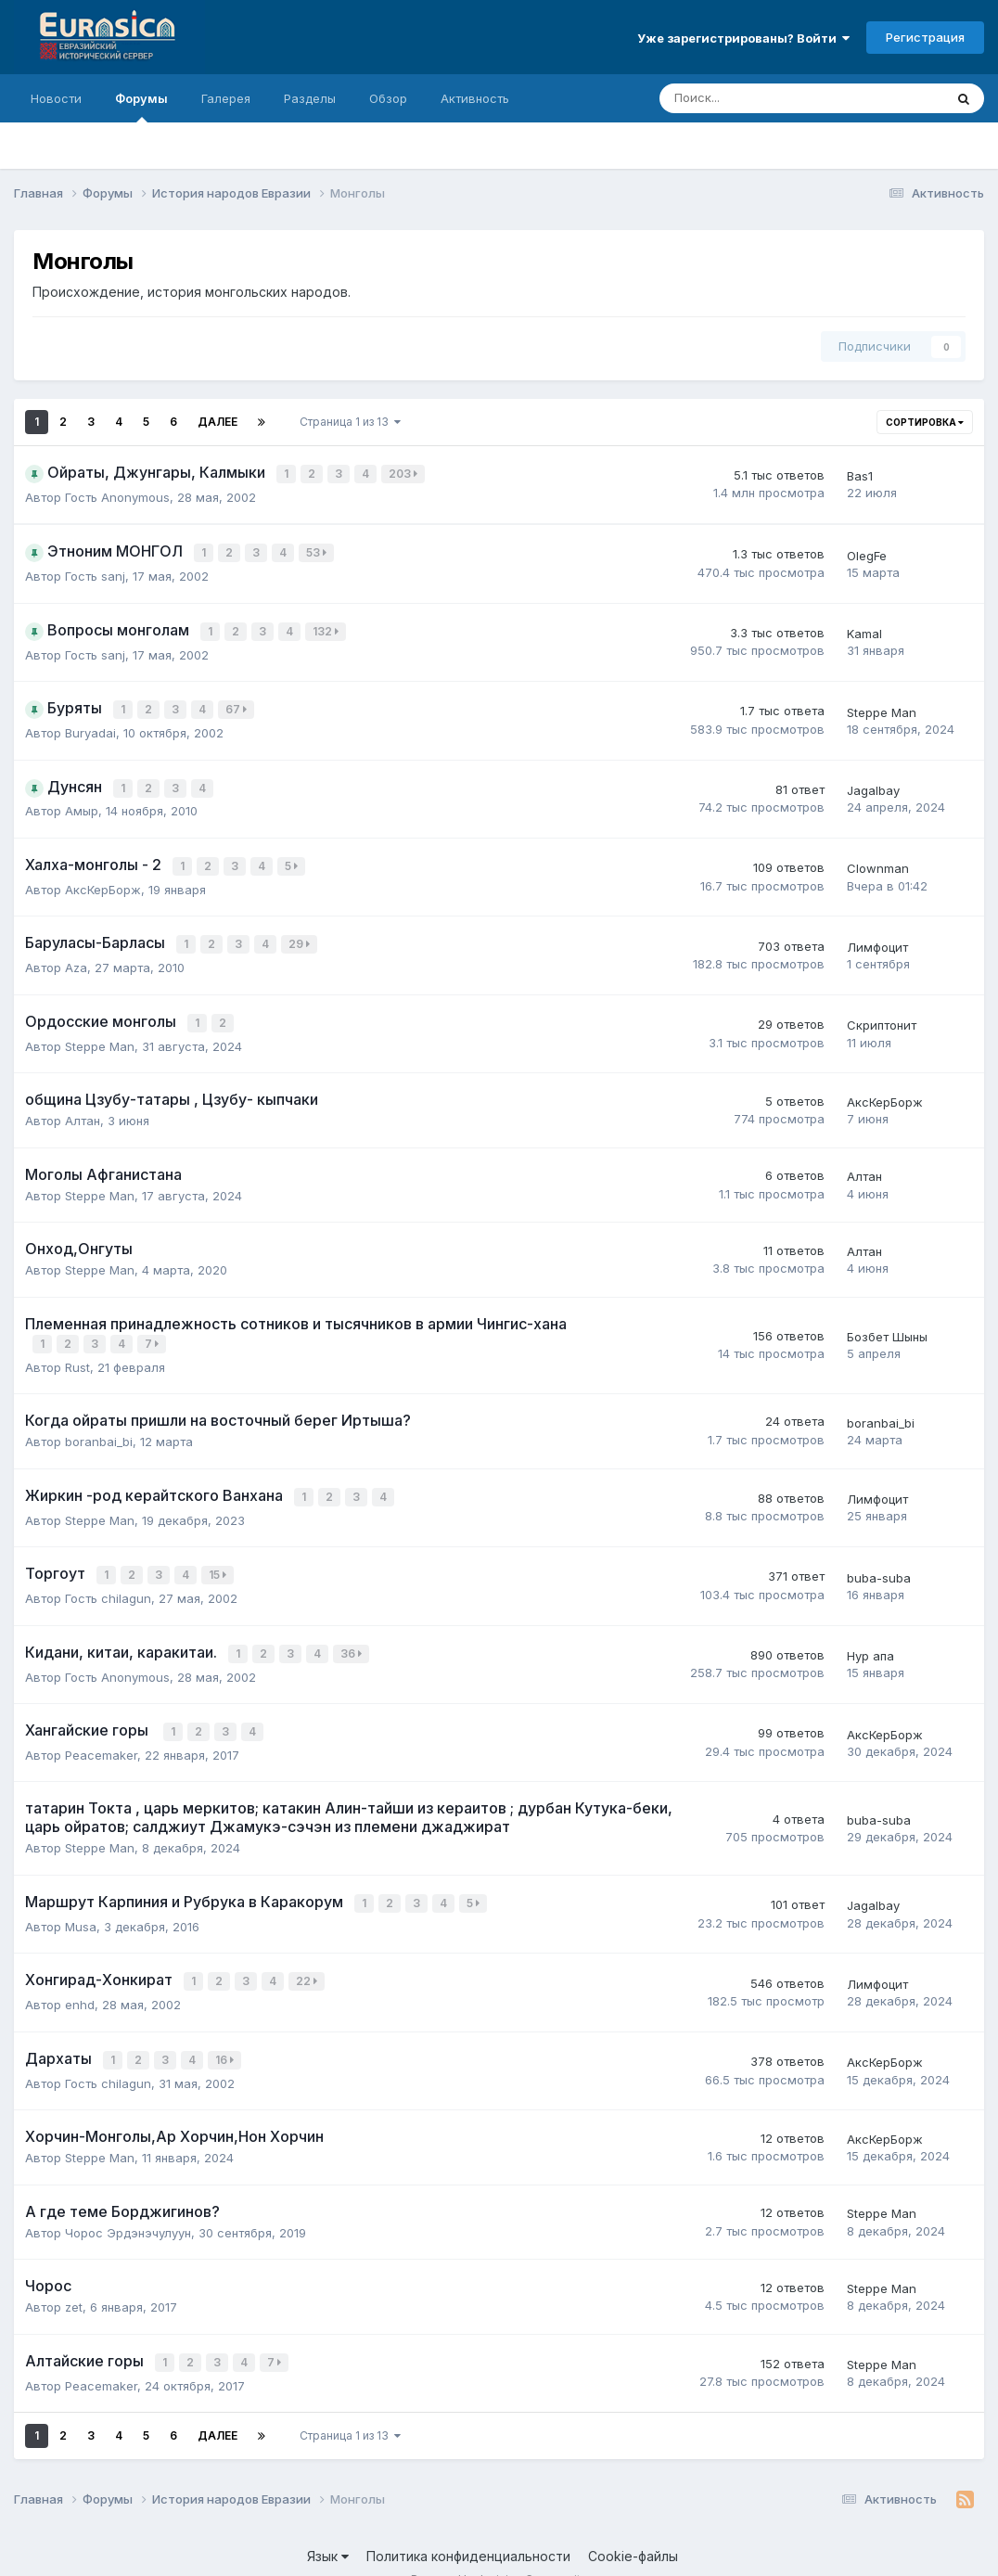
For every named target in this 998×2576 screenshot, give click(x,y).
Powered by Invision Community (499, 2549)
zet (74, 2278)
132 (327, 627)
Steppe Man (881, 705)
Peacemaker (101, 1731)
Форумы (141, 106)
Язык (328, 2526)
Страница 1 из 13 (350, 422)
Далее (217, 422)
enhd (80, 1977)
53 (318, 550)
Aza (76, 955)
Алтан (82, 1106)
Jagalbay (873, 782)
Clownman (878, 859)
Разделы (310, 98)
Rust (77, 1350)
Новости (56, 98)
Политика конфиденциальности (468, 2526)
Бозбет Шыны (887, 1321)
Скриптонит (881, 1012)
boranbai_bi (99, 1425)
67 (238, 704)
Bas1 (860, 475)
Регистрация (925, 37)
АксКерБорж (103, 878)
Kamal (864, 629)
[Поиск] (750, 98)
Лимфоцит (877, 935)
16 (226, 2033)
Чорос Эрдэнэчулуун (128, 2204)
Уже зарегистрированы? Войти (743, 38)
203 (404, 474)
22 (308, 1956)
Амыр (81, 802)
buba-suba (879, 1558)
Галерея (225, 98)
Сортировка (925, 422)
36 (353, 1633)
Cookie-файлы (633, 2526)
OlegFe (867, 552)
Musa (80, 1901)
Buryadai (90, 725)
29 (301, 934)
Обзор (388, 98)
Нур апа (870, 1635)
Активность (475, 98)
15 (219, 1557)
